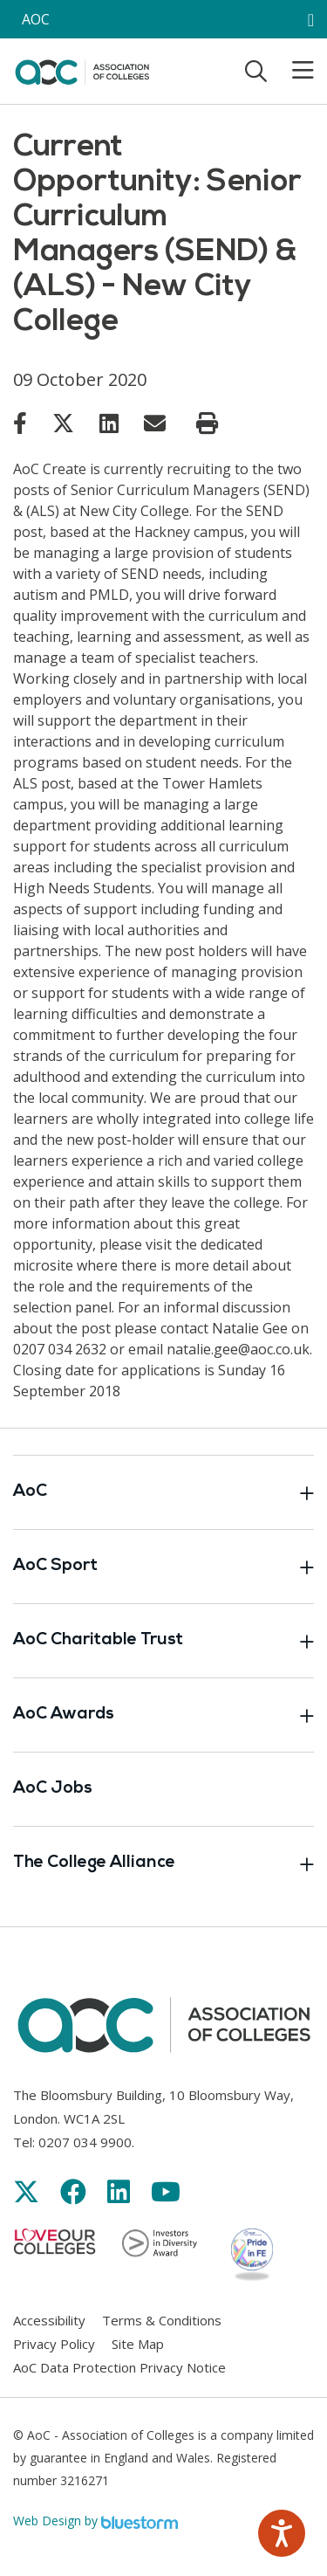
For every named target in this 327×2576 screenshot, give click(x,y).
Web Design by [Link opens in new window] (95, 2520)
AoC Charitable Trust (163, 1641)
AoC (163, 1492)
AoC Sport (163, 1566)
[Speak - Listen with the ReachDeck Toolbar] (281, 2533)
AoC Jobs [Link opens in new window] (52, 1788)
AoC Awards (163, 1715)
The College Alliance (163, 1863)
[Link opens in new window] (20, 422)
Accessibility (49, 2320)
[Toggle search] (256, 71)
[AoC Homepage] (82, 69)
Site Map (138, 2343)
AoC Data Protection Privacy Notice (119, 2367)
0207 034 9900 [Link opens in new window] (85, 2142)
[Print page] (207, 423)
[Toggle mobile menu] (292, 71)
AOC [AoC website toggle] (36, 19)
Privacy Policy (54, 2343)
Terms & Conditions (161, 2320)
